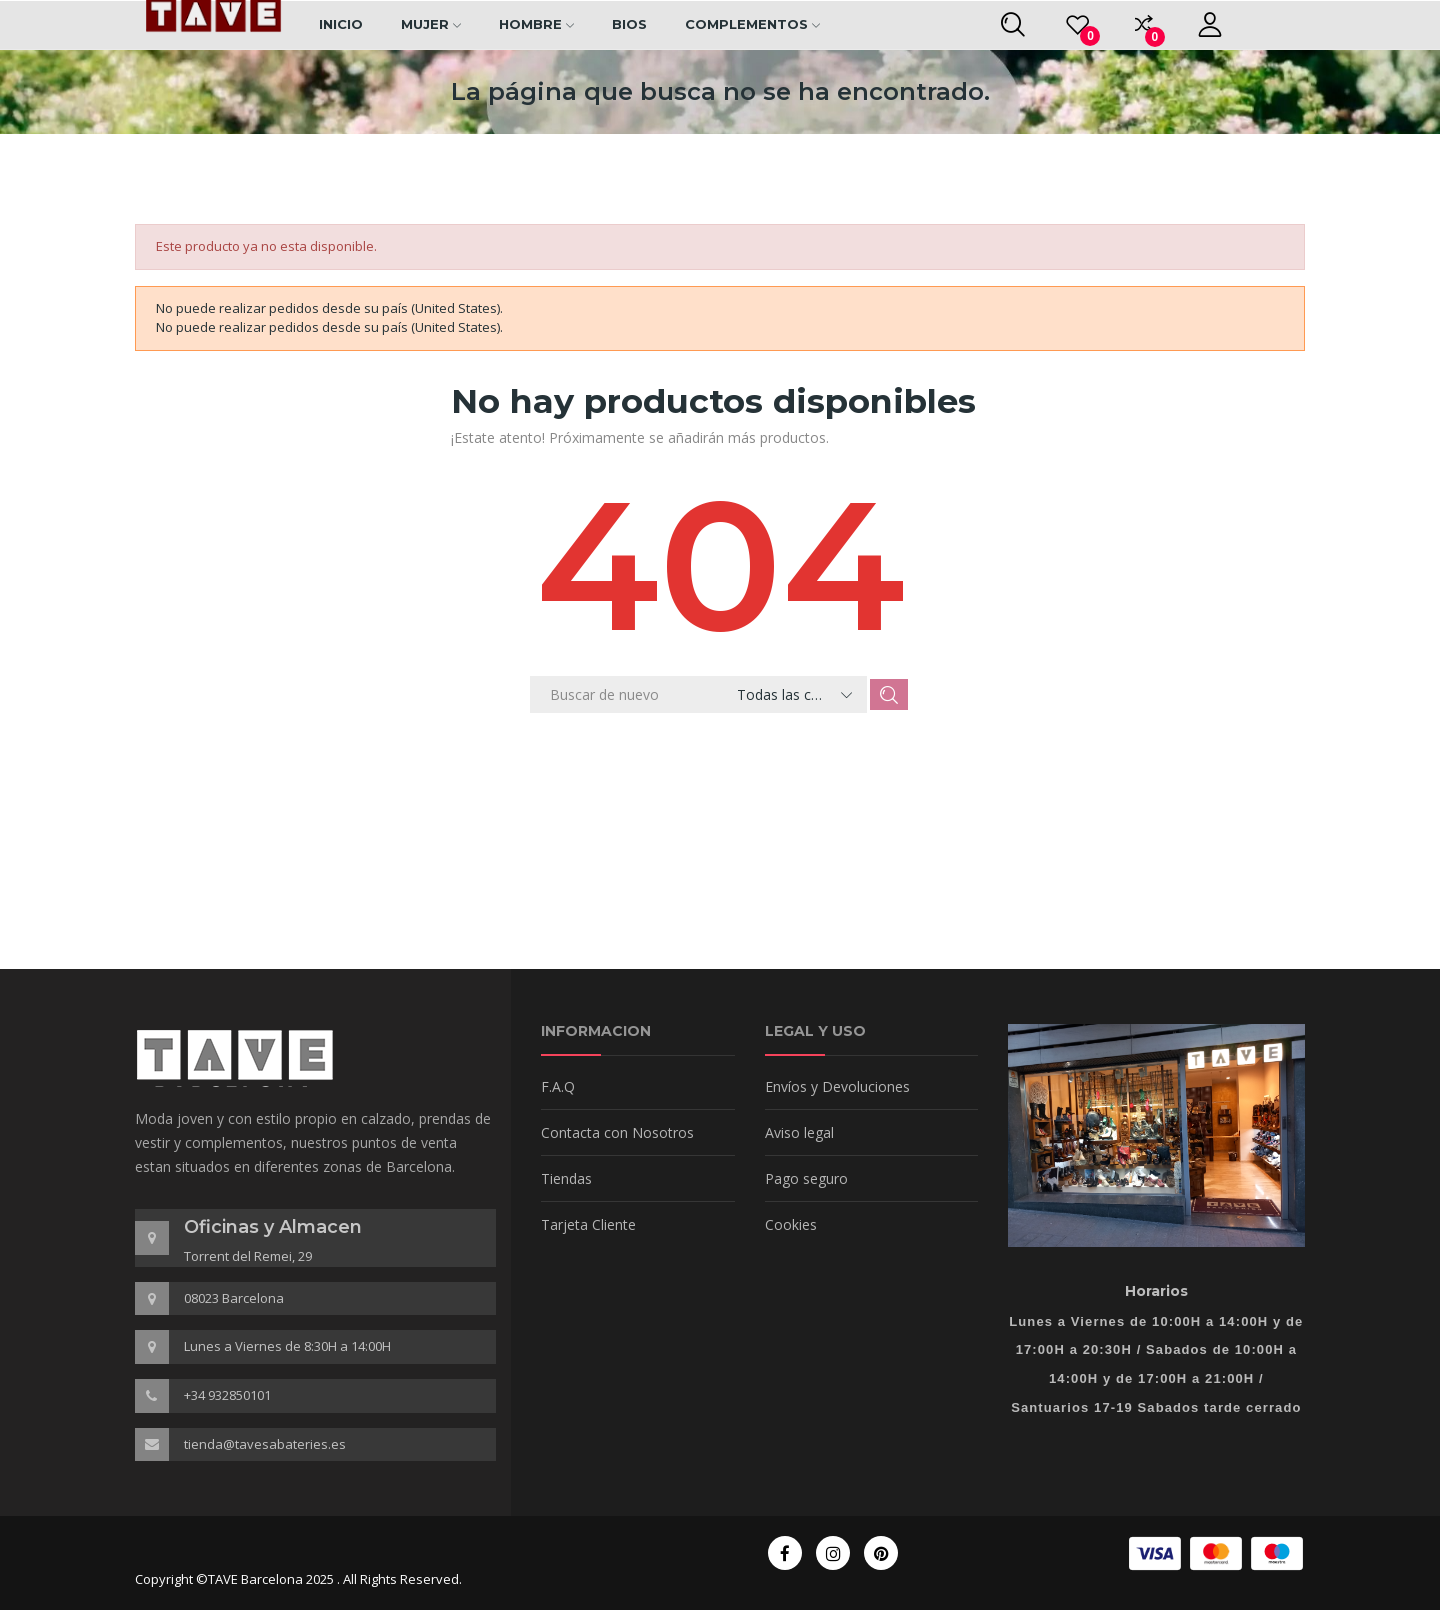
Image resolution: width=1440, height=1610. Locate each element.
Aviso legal (799, 1132)
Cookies (791, 1224)
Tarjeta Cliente (588, 1224)
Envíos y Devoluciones (837, 1086)
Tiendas (566, 1178)
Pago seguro (806, 1178)
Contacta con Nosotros (617, 1132)
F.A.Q (558, 1086)
